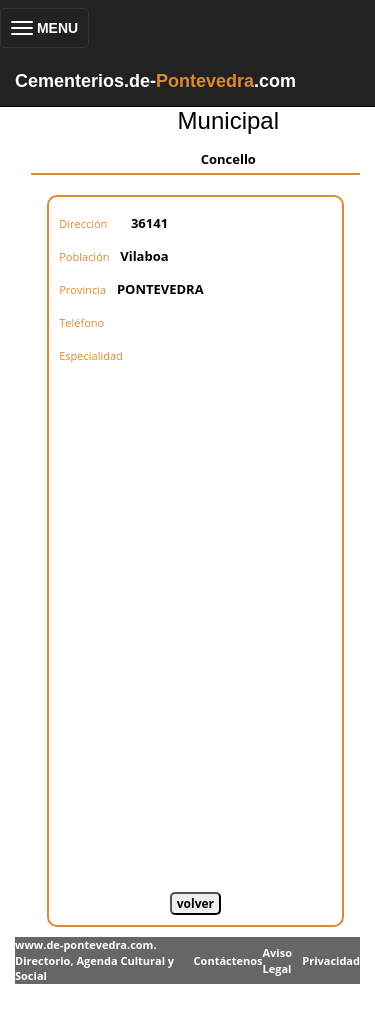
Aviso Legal (276, 960)
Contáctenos (228, 960)
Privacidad (331, 960)
